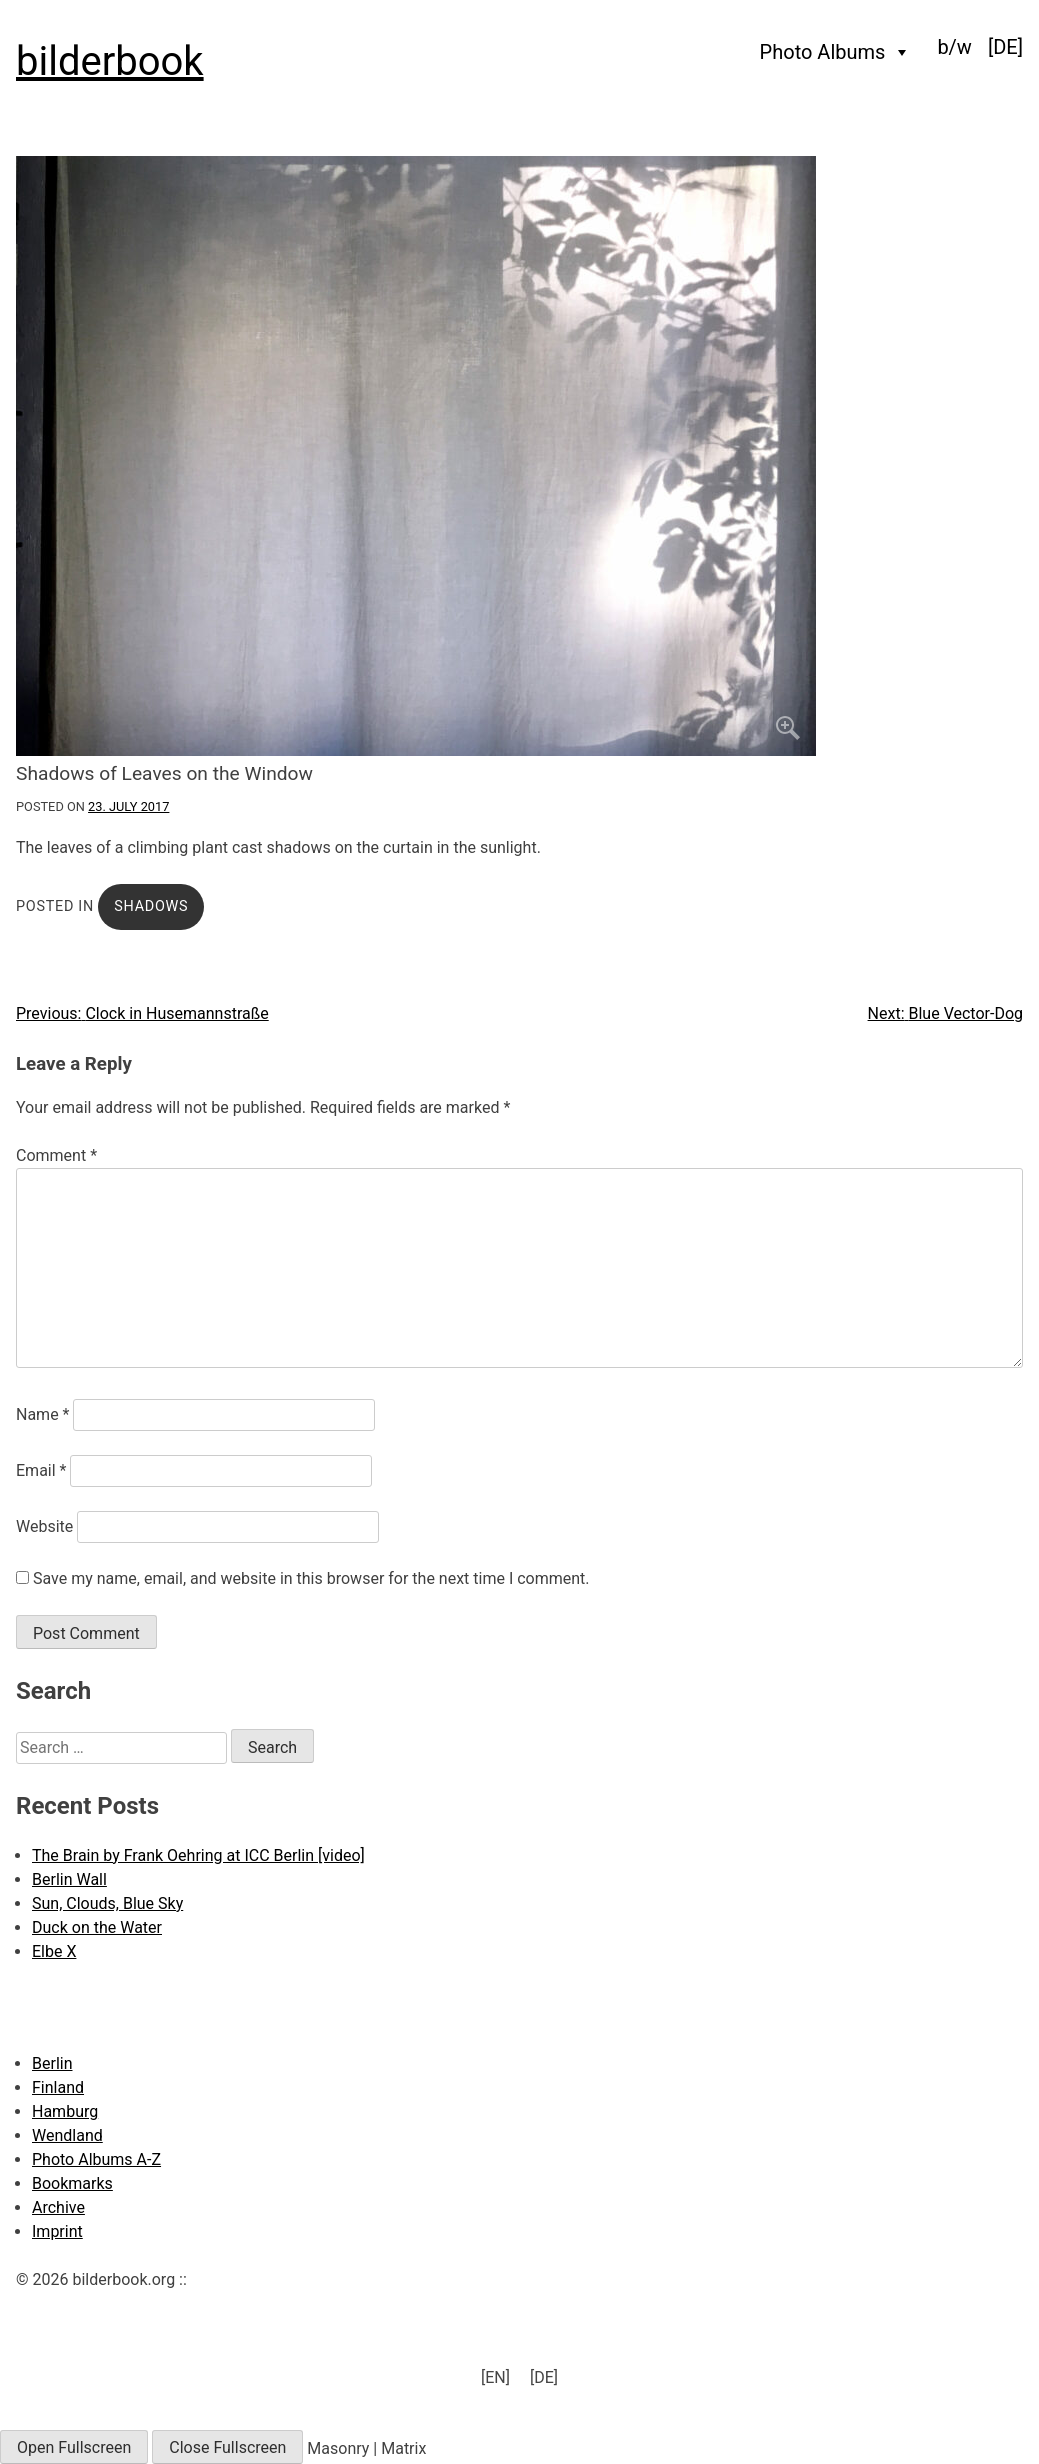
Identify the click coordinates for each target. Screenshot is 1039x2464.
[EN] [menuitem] (495, 2377)
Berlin (52, 2063)
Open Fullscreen (74, 2447)
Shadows (151, 906)
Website (44, 1526)
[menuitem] (1005, 47)
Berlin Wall (69, 1879)
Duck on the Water (97, 1927)
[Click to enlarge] (519, 456)
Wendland (67, 2135)
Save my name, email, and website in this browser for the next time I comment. (311, 1578)
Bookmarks (72, 2183)
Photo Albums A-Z (96, 2159)
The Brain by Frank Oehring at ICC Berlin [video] (198, 1855)
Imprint (57, 2231)
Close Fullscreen (227, 2447)
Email (41, 1470)
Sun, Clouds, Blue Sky (107, 1903)
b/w (954, 47)
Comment (56, 1155)
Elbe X (54, 1951)
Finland (58, 2087)
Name (43, 1414)
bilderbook (110, 61)
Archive (58, 2207)
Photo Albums (836, 52)
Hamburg (65, 2111)
